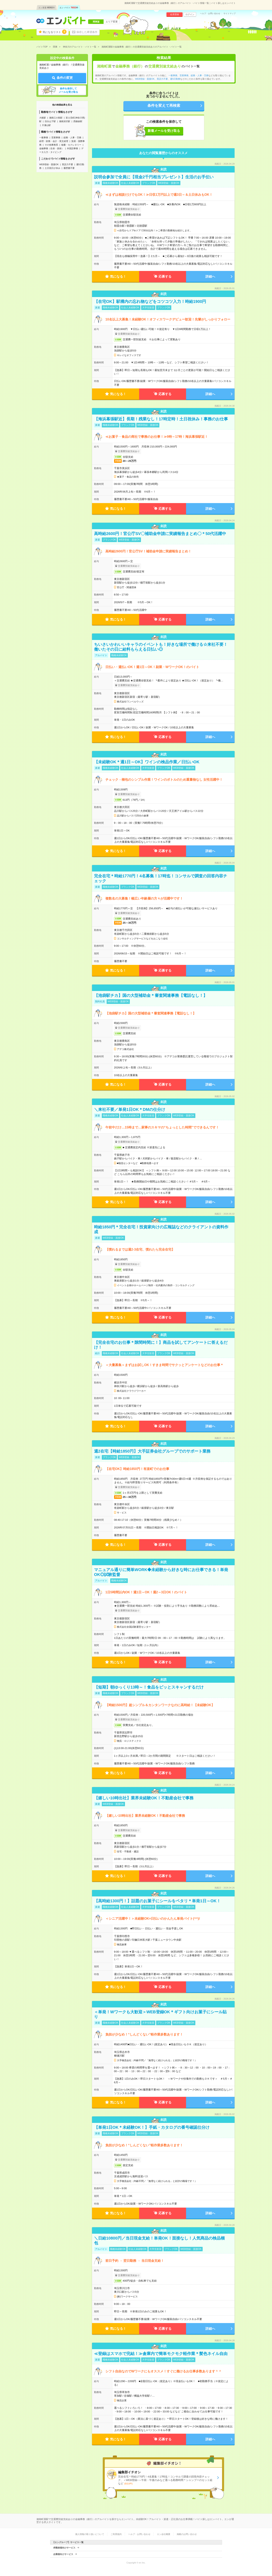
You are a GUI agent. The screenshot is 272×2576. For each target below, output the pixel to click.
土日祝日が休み (52, 168)
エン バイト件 (68, 7)
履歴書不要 (69, 168)
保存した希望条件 (86, 32)
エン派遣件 (46, 7)
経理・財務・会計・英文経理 (53, 141)
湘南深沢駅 (64, 121)
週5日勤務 (175, 79)
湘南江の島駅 (55, 117)
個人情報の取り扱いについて (89, 2534)
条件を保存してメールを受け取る (68, 90)
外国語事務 (72, 148)
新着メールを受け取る (164, 130)
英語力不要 (67, 164)
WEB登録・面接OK (49, 164)
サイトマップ (229, 14)
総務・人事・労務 (72, 137)
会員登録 (174, 14)
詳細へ (210, 276)
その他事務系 (51, 145)
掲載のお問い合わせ (187, 2534)
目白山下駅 (50, 121)
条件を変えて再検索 (163, 106)
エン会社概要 (163, 2534)
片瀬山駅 (46, 125)
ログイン (189, 14)
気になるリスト (55, 32)
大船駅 (42, 117)
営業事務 (55, 137)
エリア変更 (112, 21)
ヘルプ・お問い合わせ (210, 14)
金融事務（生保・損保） (51, 148)
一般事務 (43, 137)
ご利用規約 (116, 2534)
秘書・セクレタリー (71, 145)
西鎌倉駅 (77, 121)
